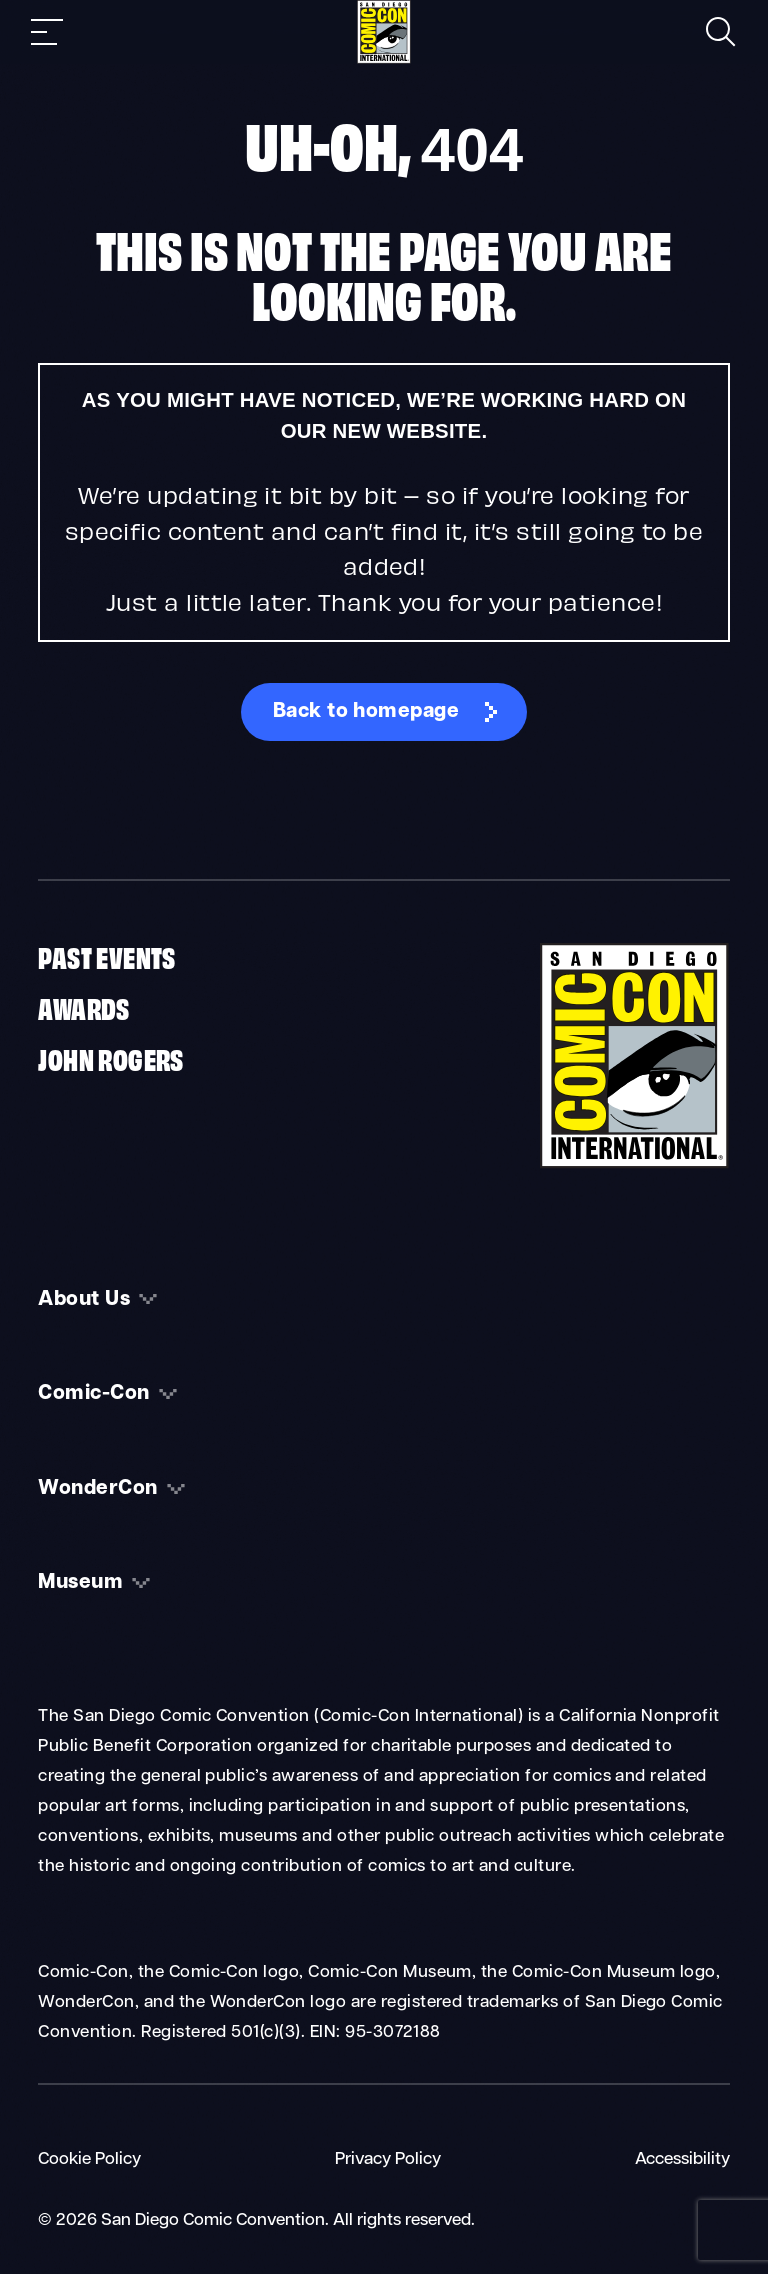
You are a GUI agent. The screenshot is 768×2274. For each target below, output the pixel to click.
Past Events (106, 956)
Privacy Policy (388, 2159)
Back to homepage (366, 712)
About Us (84, 1300)
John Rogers (110, 1058)
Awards (83, 1007)
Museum (80, 1583)
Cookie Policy (89, 2159)
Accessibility (682, 2159)
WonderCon (97, 1489)
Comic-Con (93, 1394)
